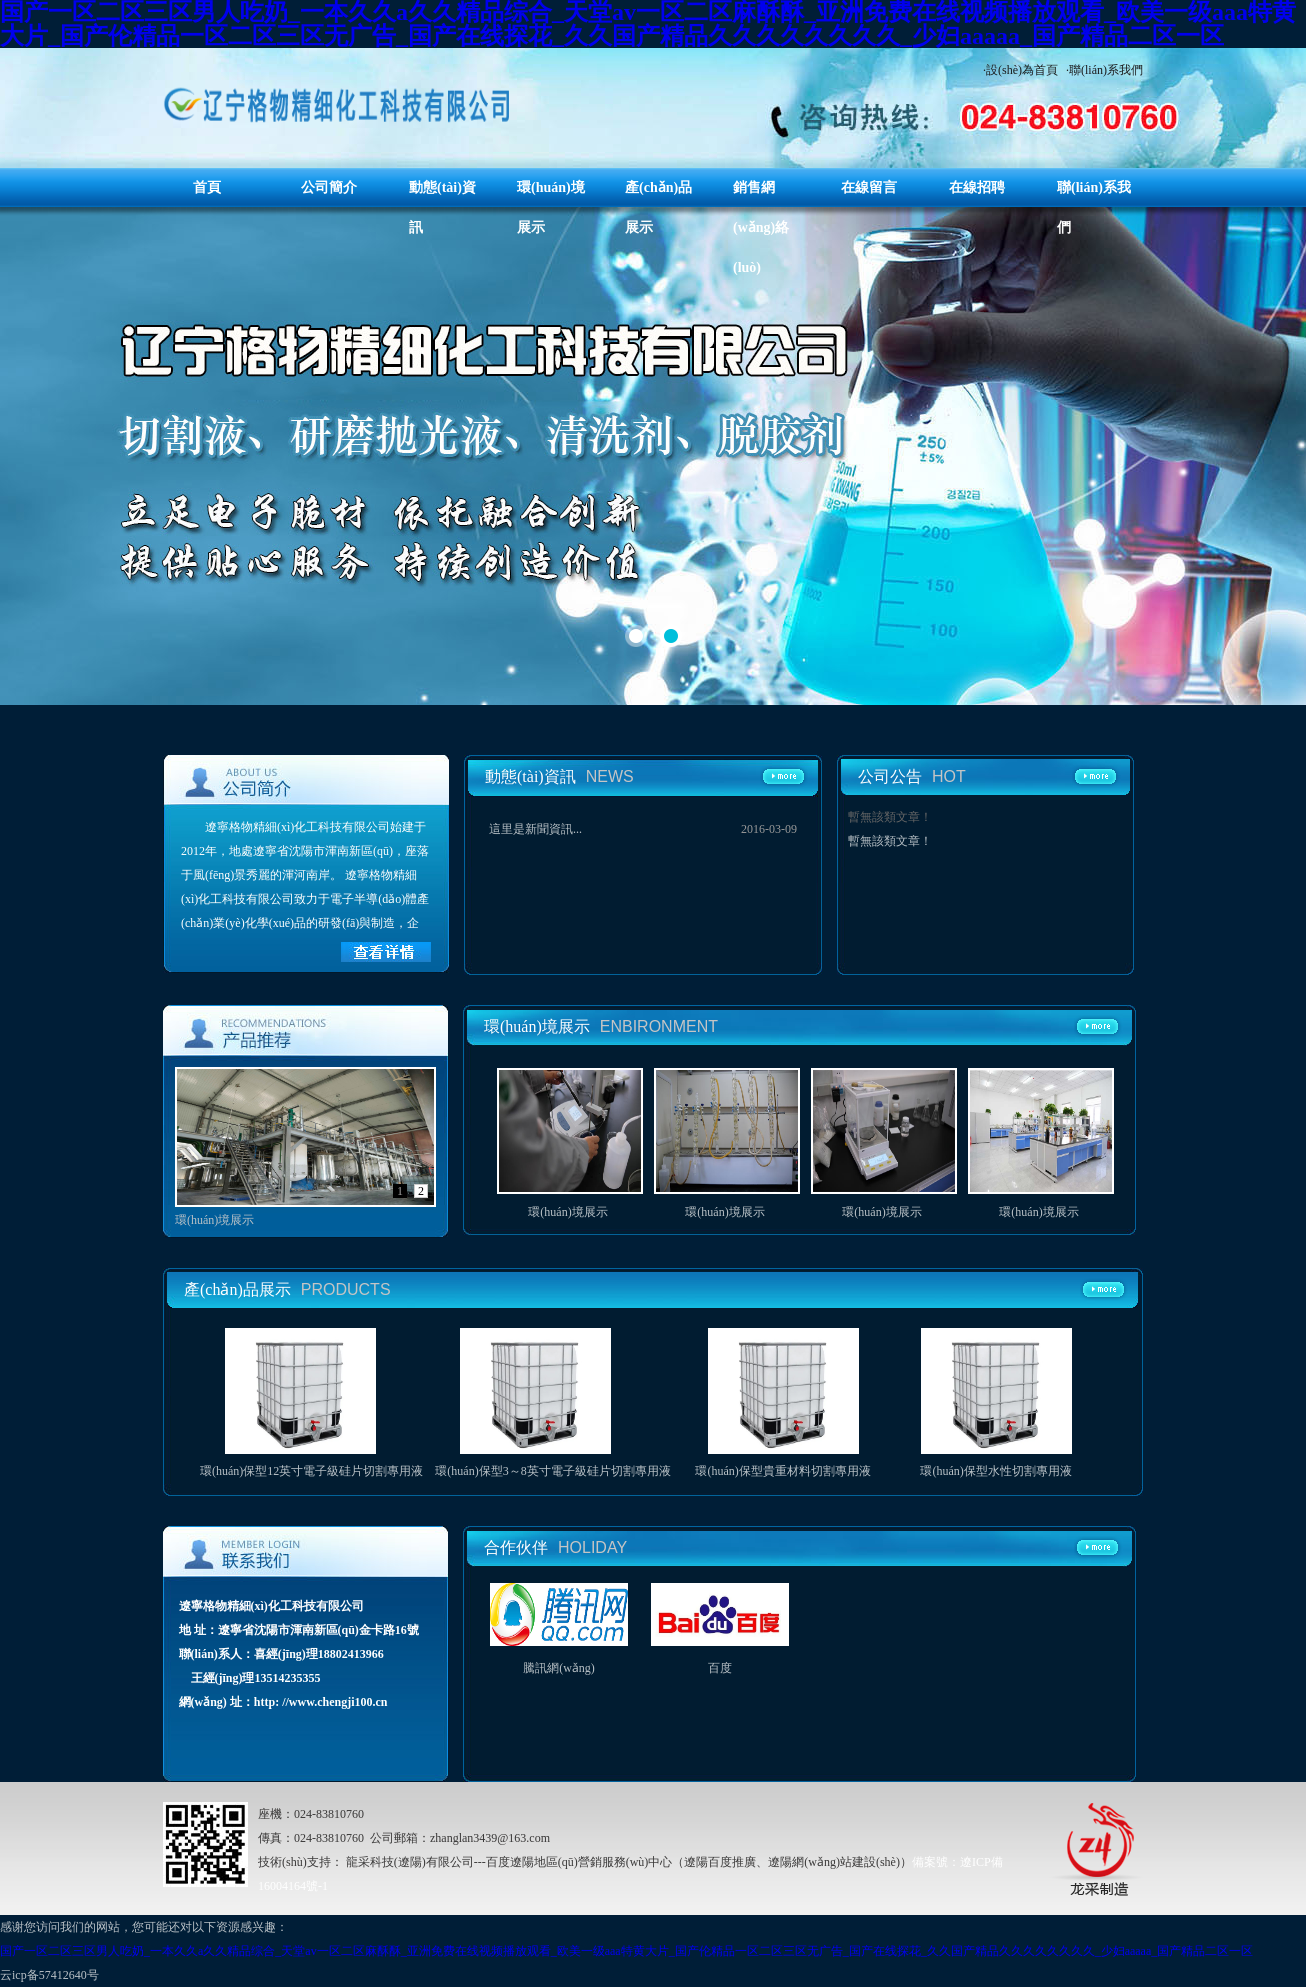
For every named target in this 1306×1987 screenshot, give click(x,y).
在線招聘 (977, 187)
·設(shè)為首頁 (1020, 70)
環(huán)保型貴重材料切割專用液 (782, 1471)
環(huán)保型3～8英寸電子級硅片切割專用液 (552, 1471)
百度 (720, 1668)
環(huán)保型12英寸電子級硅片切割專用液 (311, 1471)
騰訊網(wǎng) (559, 1668)
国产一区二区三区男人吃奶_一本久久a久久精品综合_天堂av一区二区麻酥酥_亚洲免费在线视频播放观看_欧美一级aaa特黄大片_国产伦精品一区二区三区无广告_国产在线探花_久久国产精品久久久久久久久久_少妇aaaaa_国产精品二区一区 (626, 1951)
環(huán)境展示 (567, 1212)
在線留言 (869, 187)
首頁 (207, 187)
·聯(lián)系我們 (1104, 70)
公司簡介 (329, 187)
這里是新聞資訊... (535, 829)
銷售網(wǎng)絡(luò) (761, 227)
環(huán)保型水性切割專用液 (995, 1471)
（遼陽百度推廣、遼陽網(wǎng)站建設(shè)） (792, 1862)
